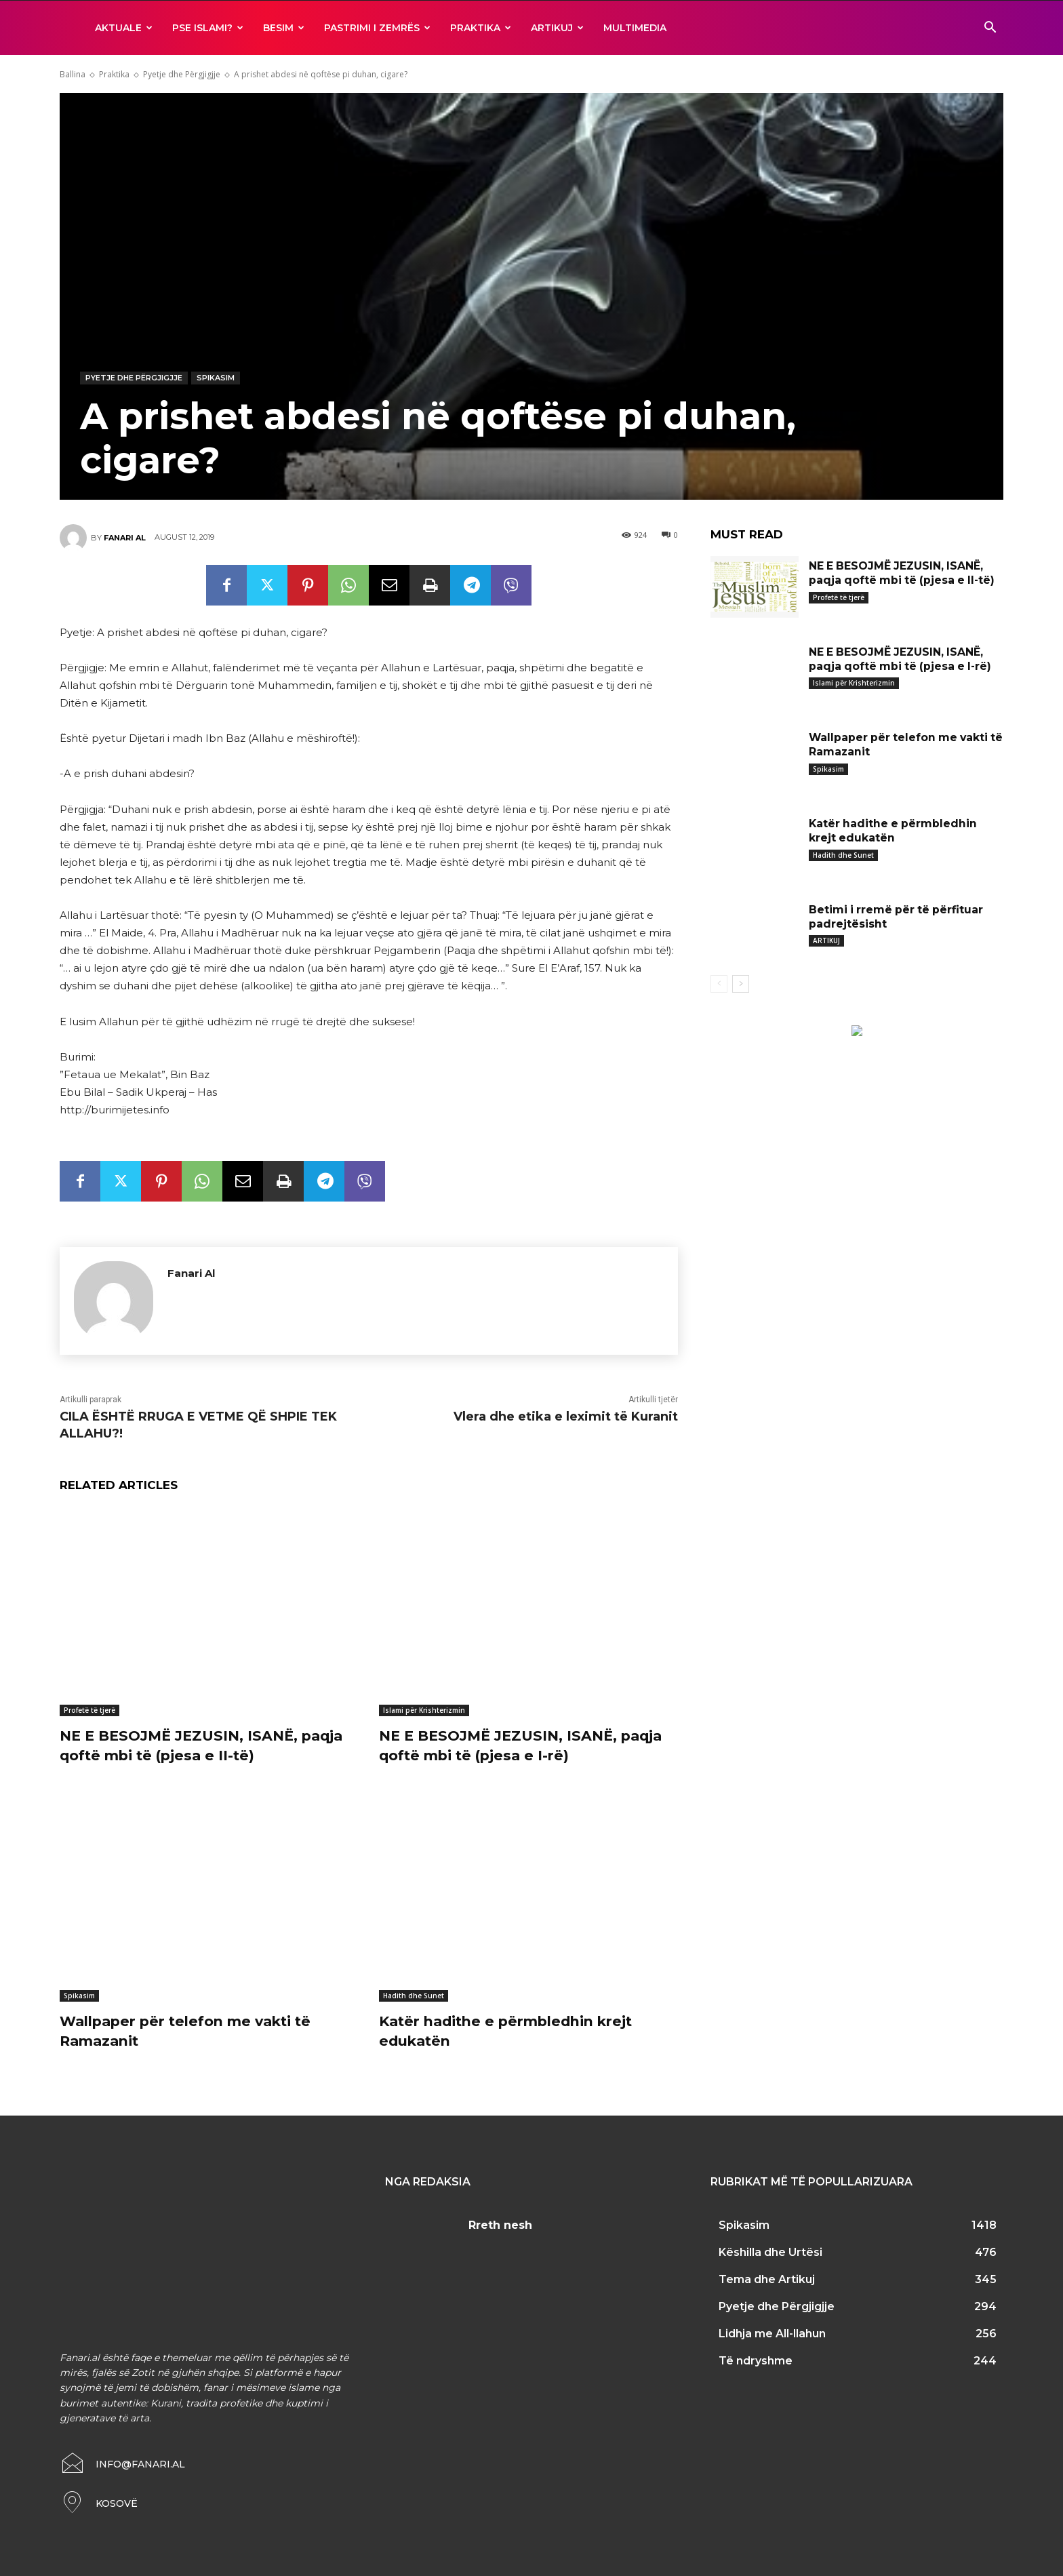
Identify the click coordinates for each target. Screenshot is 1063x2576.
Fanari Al (125, 537)
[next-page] (740, 984)
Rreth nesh (500, 2225)
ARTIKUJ (557, 28)
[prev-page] (718, 984)
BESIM (283, 28)
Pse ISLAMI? (207, 28)
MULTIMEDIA (634, 28)
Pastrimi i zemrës (377, 28)
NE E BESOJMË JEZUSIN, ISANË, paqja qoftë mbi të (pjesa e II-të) (208, 1745)
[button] (990, 28)
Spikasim (215, 378)
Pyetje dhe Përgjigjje (181, 74)
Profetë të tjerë (89, 1710)
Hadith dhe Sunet (413, 1995)
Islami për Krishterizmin (424, 1710)
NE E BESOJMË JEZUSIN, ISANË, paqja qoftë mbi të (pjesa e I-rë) (528, 1745)
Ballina (72, 74)
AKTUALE (124, 28)
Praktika (480, 28)
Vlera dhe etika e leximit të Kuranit (566, 1416)
